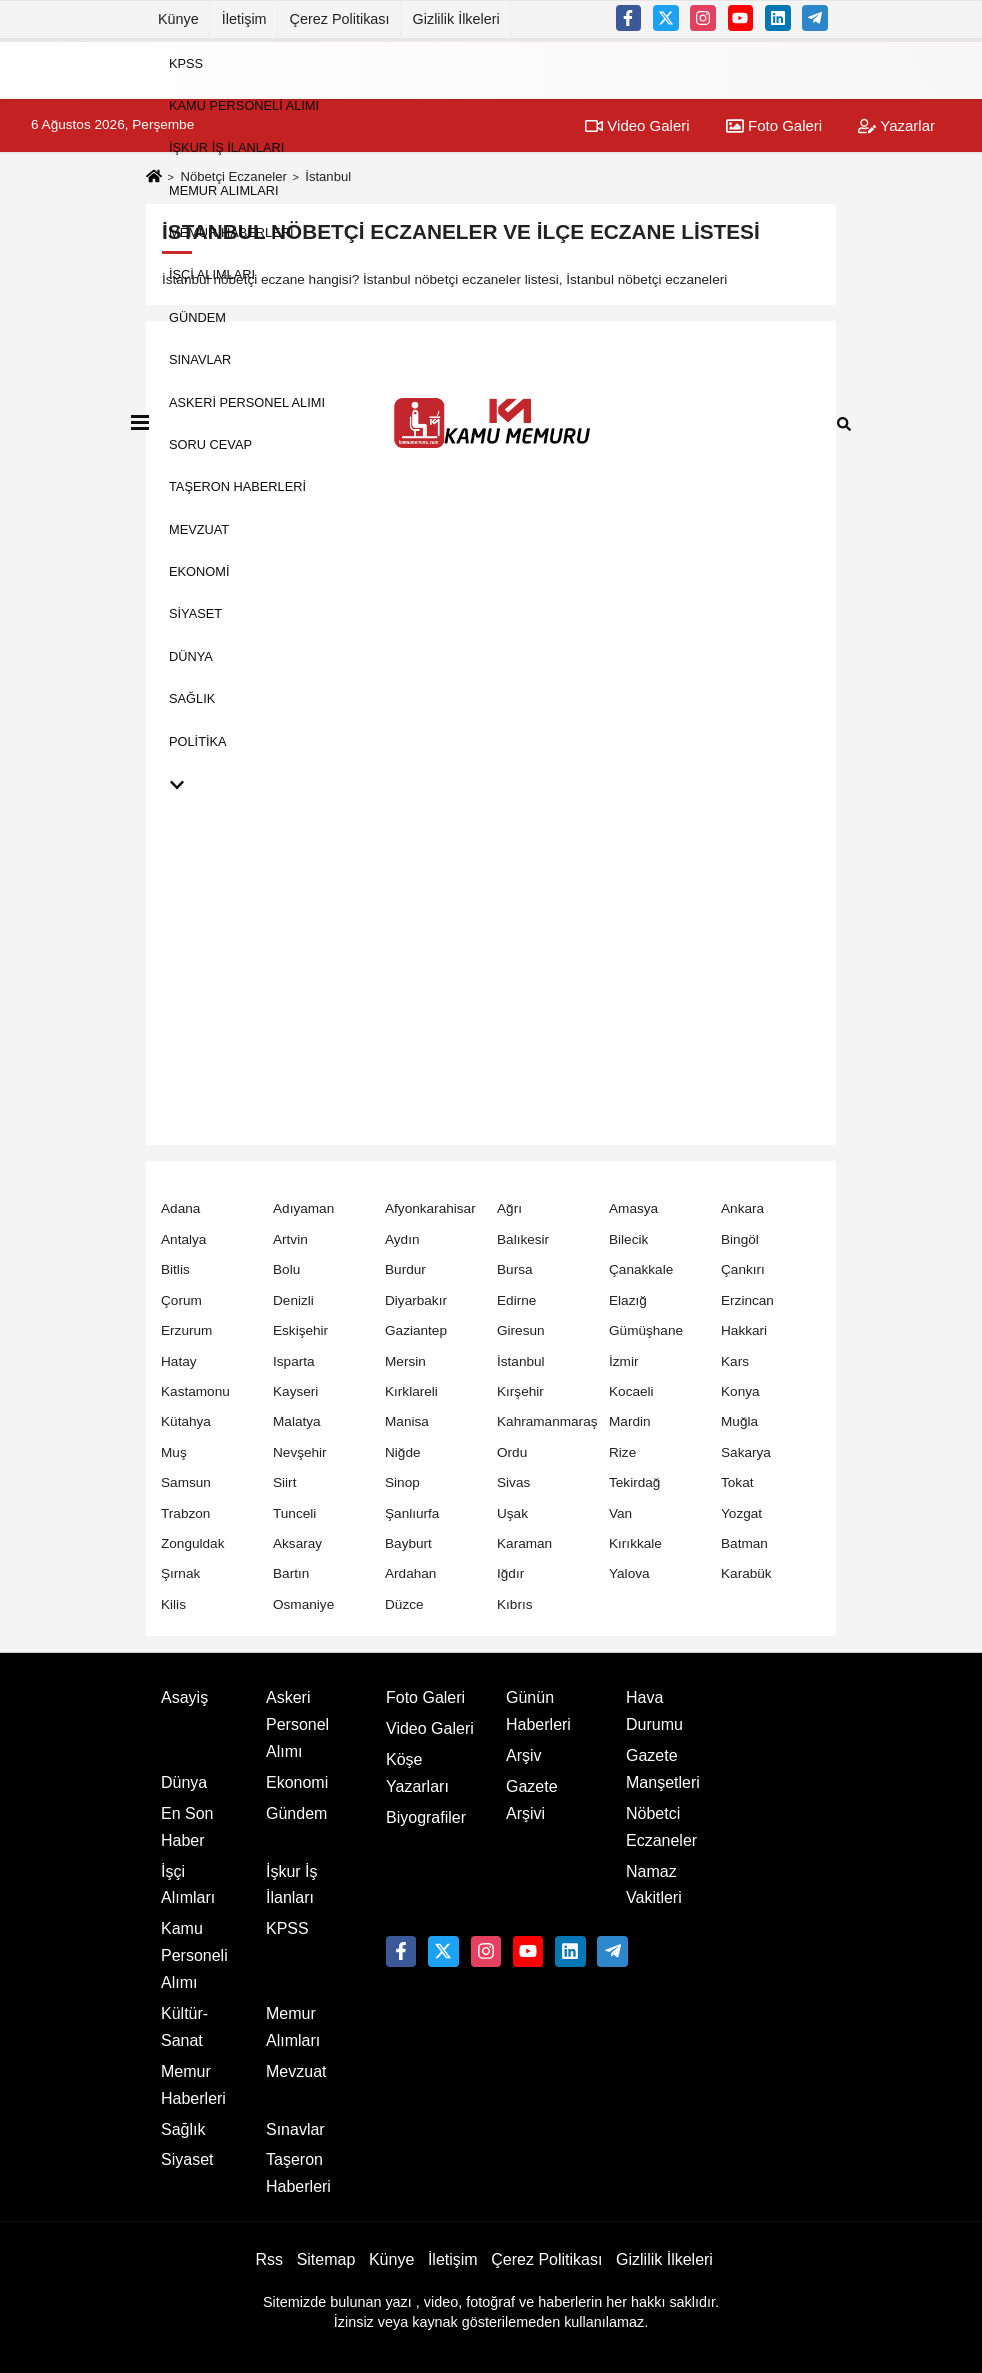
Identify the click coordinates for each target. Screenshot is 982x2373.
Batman (744, 1543)
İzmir (623, 1361)
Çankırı (743, 1269)
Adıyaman (303, 1208)
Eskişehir (300, 1330)
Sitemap (326, 2259)
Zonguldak (192, 1543)
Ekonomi (199, 571)
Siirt (284, 1482)
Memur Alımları (224, 189)
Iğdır (510, 1573)
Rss (269, 2259)
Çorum (181, 1300)
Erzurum (186, 1330)
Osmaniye (303, 1604)
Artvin (290, 1239)
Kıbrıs (515, 1604)
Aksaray (297, 1543)
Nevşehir (300, 1452)
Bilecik (628, 1239)
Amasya (633, 1208)
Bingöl (740, 1239)
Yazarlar (896, 125)
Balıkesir (523, 1239)
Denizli (293, 1300)
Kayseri (295, 1391)
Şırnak (180, 1573)
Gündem (197, 316)
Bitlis (175, 1269)
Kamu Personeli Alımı (244, 105)
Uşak (512, 1513)
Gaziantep (416, 1330)
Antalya (183, 1239)
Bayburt (408, 1543)
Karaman (524, 1543)
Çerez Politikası (340, 19)
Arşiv (524, 1755)
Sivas (513, 1482)
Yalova (629, 1573)
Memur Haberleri (231, 232)
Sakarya (746, 1452)
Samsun (186, 1482)
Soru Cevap (210, 444)
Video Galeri (430, 1728)
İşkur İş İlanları (226, 147)
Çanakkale (641, 1269)
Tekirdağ (634, 1482)
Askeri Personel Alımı (247, 401)
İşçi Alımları (212, 274)
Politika (198, 740)
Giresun (521, 1330)
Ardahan (410, 1573)
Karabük (746, 1573)
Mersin (405, 1361)
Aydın (402, 1239)
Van (620, 1513)
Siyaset (195, 613)
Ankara (742, 1208)
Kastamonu (195, 1391)
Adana (180, 1208)
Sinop (402, 1482)
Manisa (407, 1421)
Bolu (286, 1269)
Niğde (403, 1452)
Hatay (179, 1361)
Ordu (512, 1452)
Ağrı (509, 1208)
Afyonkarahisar (430, 1208)
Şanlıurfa (412, 1513)
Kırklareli (411, 1391)
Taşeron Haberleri (237, 486)
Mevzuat (199, 528)
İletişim (244, 19)
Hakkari (744, 1330)
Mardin (630, 1421)
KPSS (186, 62)
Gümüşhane (646, 1330)
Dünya (191, 655)
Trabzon (185, 1513)
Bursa (515, 1269)
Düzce (404, 1604)
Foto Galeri (425, 1697)
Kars (735, 1361)
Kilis (173, 1604)
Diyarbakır (416, 1300)
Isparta (294, 1361)
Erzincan (747, 1300)
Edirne (516, 1300)
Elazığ (628, 1300)
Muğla (739, 1421)
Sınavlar (200, 359)
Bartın (291, 1573)
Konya (740, 1391)
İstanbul (521, 1361)
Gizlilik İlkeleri (456, 19)
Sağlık (192, 698)
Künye (178, 19)
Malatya (297, 1421)
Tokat (737, 1482)
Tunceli (294, 1513)
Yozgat (741, 1513)
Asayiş (184, 1697)
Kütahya (186, 1421)
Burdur (405, 1269)
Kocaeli (631, 1391)
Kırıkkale (635, 1543)
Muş (174, 1452)
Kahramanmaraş (547, 1421)
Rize (622, 1452)
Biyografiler (426, 1817)
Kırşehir (520, 1391)
